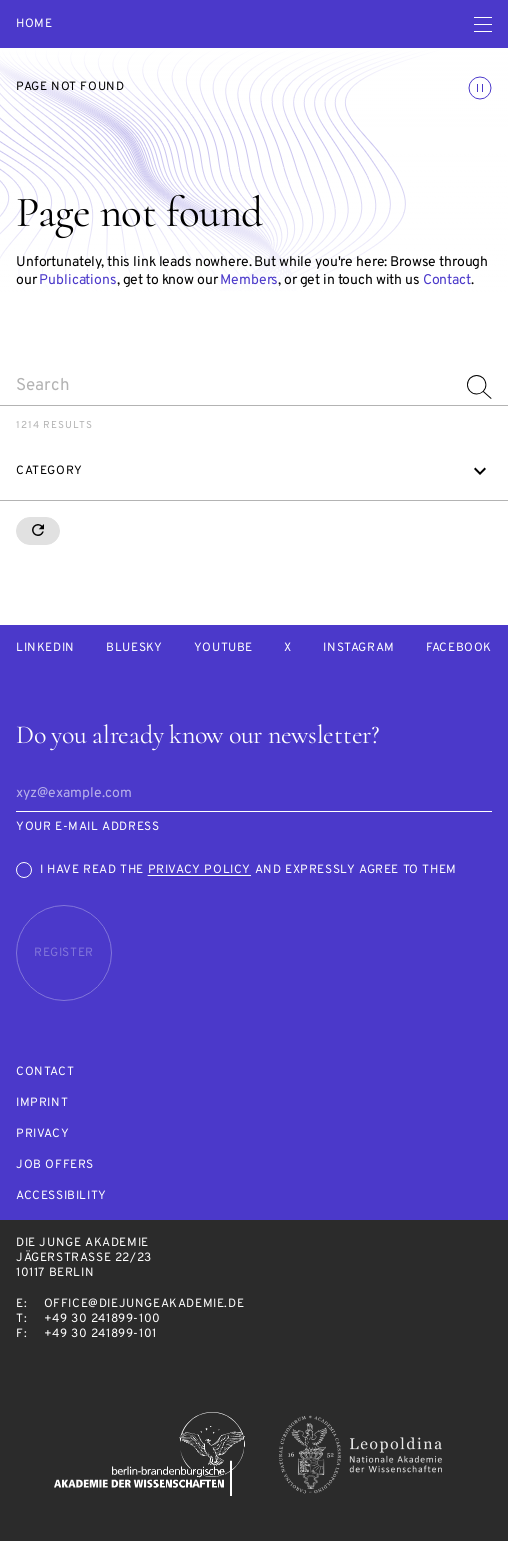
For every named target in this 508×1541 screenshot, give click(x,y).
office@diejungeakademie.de (144, 1304)
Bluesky (134, 648)
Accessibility (61, 1196)
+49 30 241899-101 (100, 1334)
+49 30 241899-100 (102, 1319)
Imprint (42, 1103)
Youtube (223, 648)
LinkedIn (45, 648)
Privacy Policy (199, 870)
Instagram (358, 648)
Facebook (459, 648)
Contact (447, 280)
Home (34, 24)
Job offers (55, 1165)
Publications (77, 280)
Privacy (42, 1134)
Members (249, 280)
